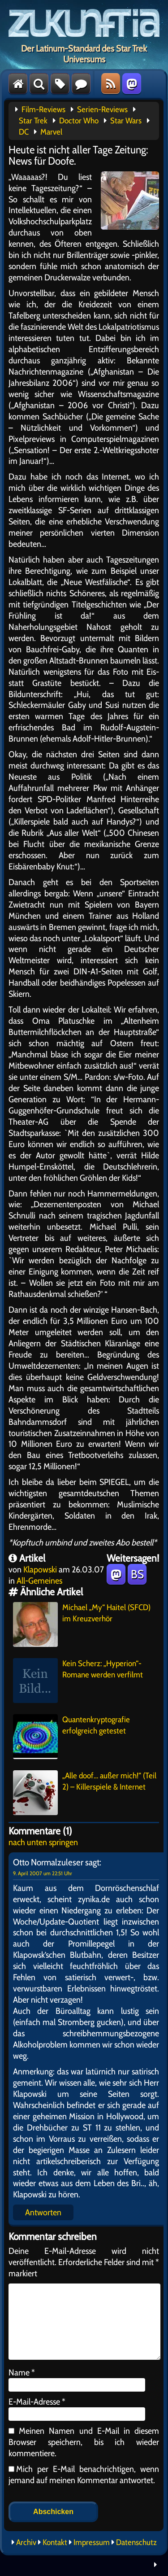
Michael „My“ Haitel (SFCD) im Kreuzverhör (82, 1624)
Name (22, 2372)
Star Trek (33, 121)
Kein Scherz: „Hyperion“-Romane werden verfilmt (78, 1680)
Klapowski (40, 1569)
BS (137, 1574)
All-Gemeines (39, 1580)
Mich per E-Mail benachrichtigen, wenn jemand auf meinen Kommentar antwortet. (84, 2474)
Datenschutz (136, 2542)
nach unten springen (43, 1842)
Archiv (26, 2542)
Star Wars (126, 121)
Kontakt (55, 2542)
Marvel (51, 132)
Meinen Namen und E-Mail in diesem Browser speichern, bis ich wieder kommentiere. (84, 2441)
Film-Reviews (43, 109)
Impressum (91, 2542)
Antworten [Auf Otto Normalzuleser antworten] (43, 2212)
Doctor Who (79, 121)
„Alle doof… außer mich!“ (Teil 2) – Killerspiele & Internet (84, 1792)
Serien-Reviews (102, 109)
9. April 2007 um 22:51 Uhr (42, 1873)
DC (24, 132)
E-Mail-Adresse (37, 2401)
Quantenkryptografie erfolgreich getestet (71, 1736)
